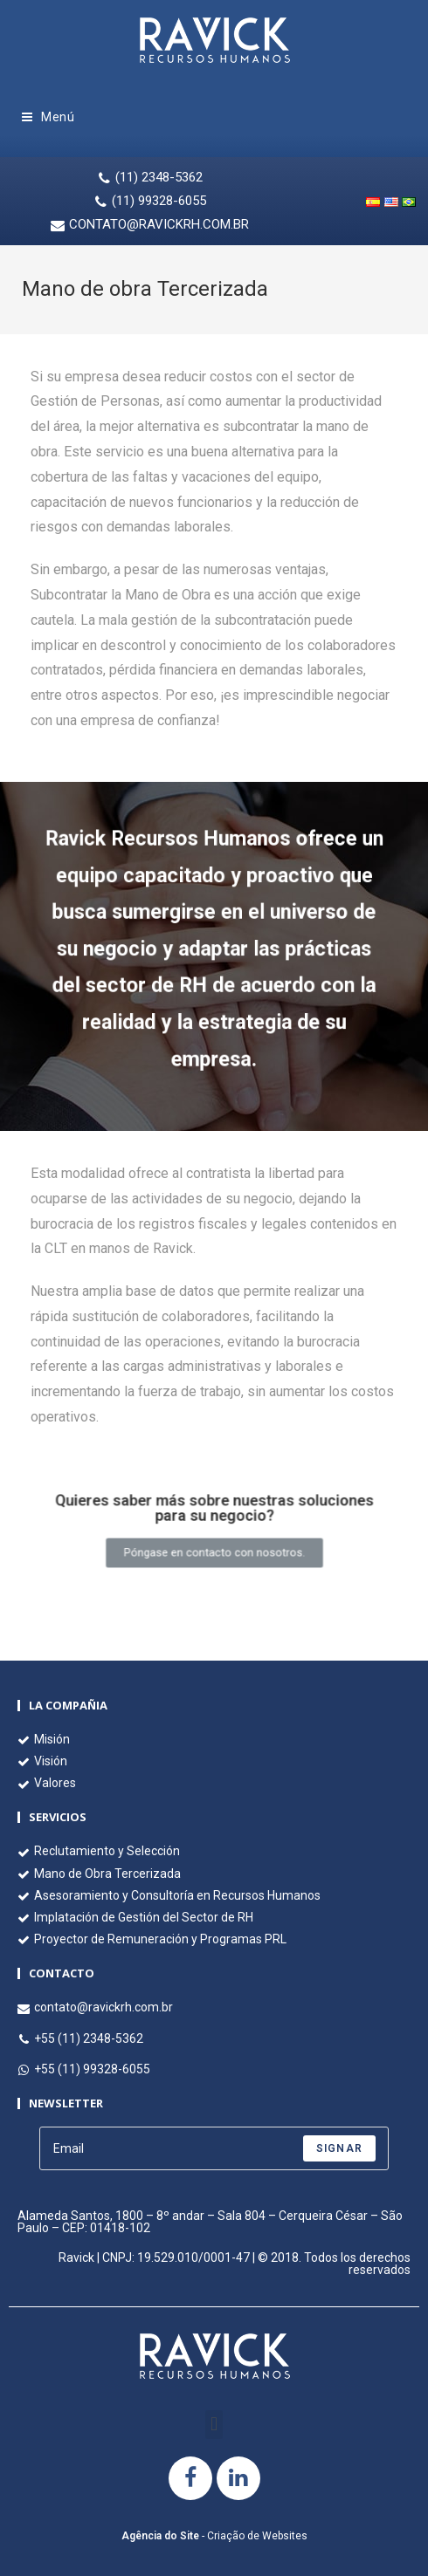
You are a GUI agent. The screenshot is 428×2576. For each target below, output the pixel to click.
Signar (339, 2148)
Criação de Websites (257, 2536)
